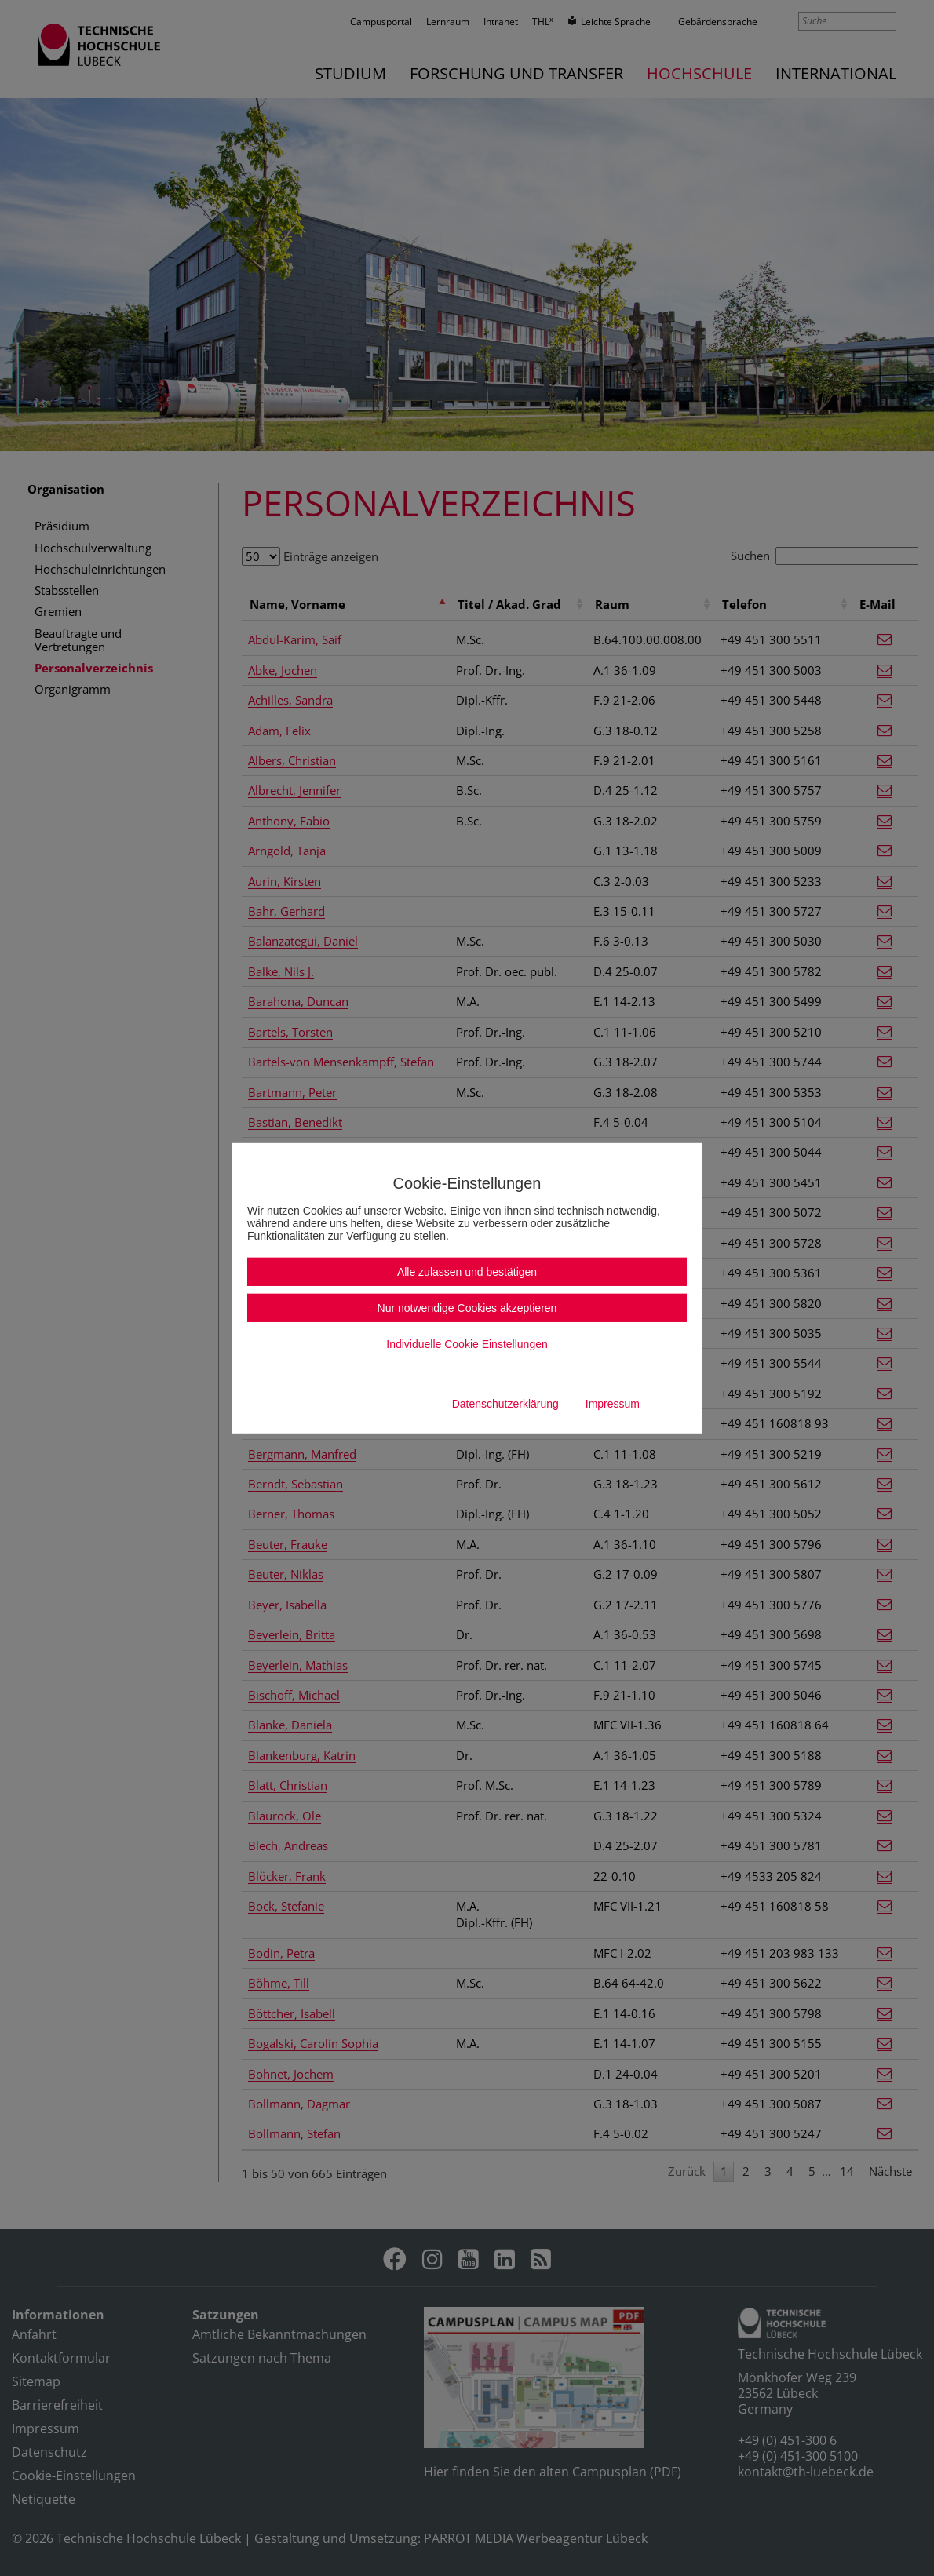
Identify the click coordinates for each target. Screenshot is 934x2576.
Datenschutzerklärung (505, 1403)
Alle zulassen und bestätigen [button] (467, 1272)
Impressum (613, 1403)
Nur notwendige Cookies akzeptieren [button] (467, 1308)
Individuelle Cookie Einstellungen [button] (466, 1344)
